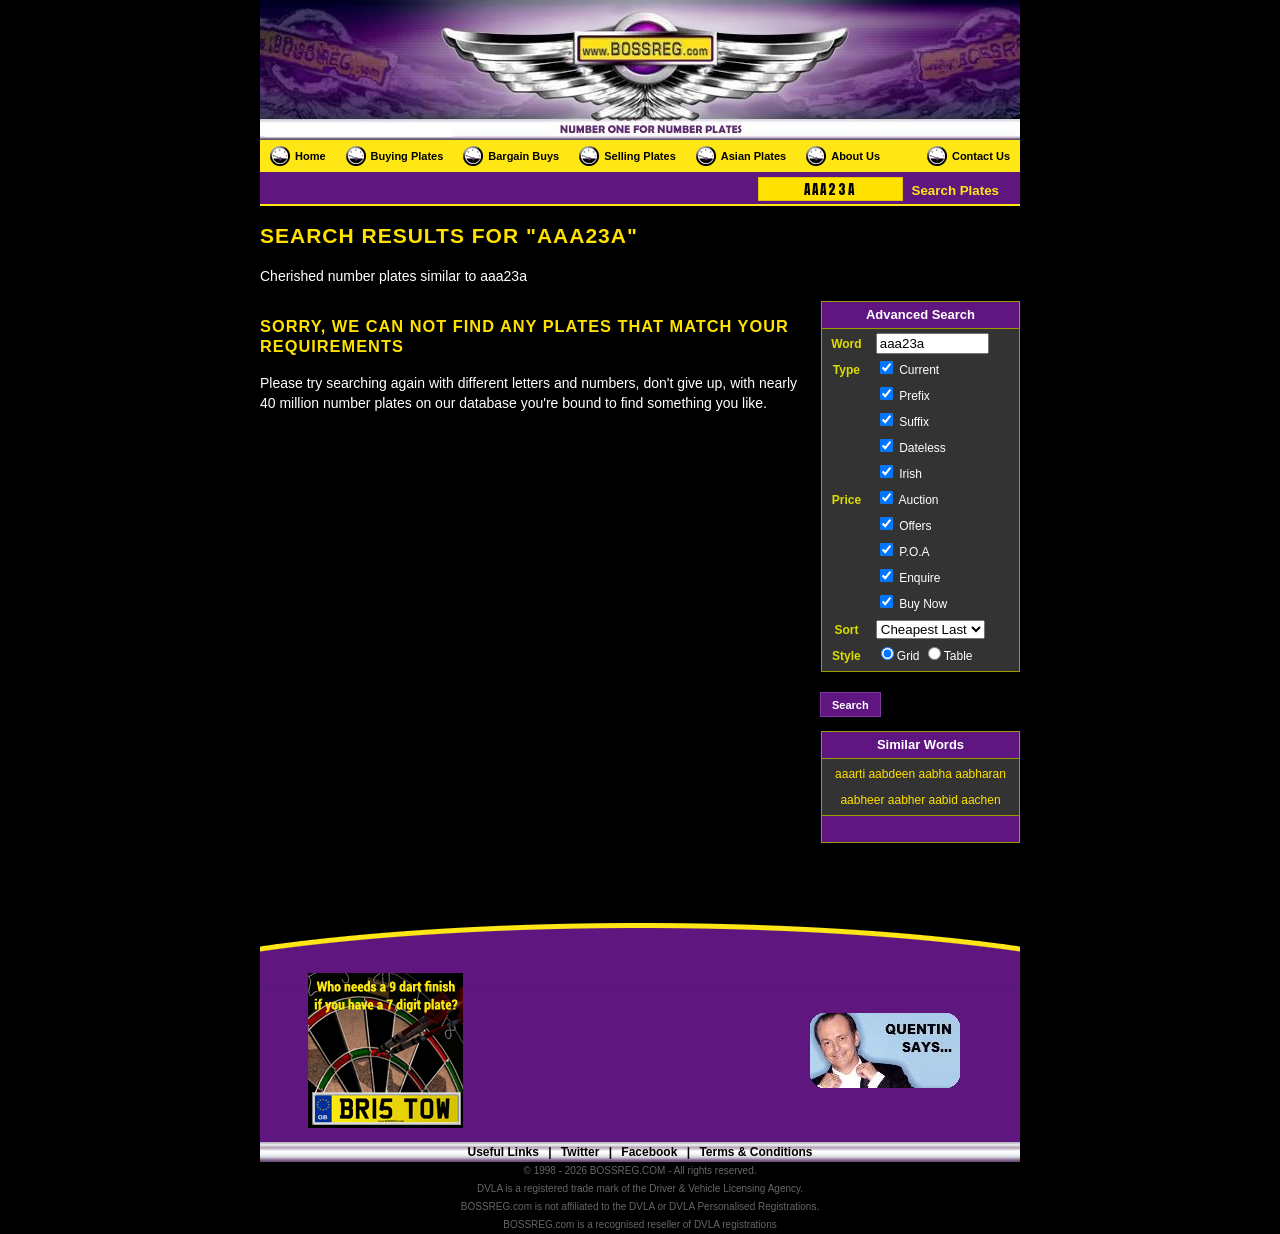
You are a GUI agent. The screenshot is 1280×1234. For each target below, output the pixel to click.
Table (950, 656)
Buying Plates (407, 156)
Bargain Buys (523, 156)
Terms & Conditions (755, 1152)
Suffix (904, 422)
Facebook (649, 1152)
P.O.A (905, 552)
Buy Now (913, 604)
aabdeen (891, 774)
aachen (980, 800)
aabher (906, 800)
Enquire (910, 578)
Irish (901, 474)
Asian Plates (753, 156)
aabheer (862, 800)
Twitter (580, 1152)
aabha (935, 774)
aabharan (980, 774)
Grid (900, 656)
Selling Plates (640, 156)
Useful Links (502, 1152)
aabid (943, 800)
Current (909, 370)
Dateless (913, 448)
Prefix (905, 396)
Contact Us (981, 156)
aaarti (850, 774)
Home (310, 156)
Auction (909, 500)
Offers (906, 526)
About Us (855, 156)
